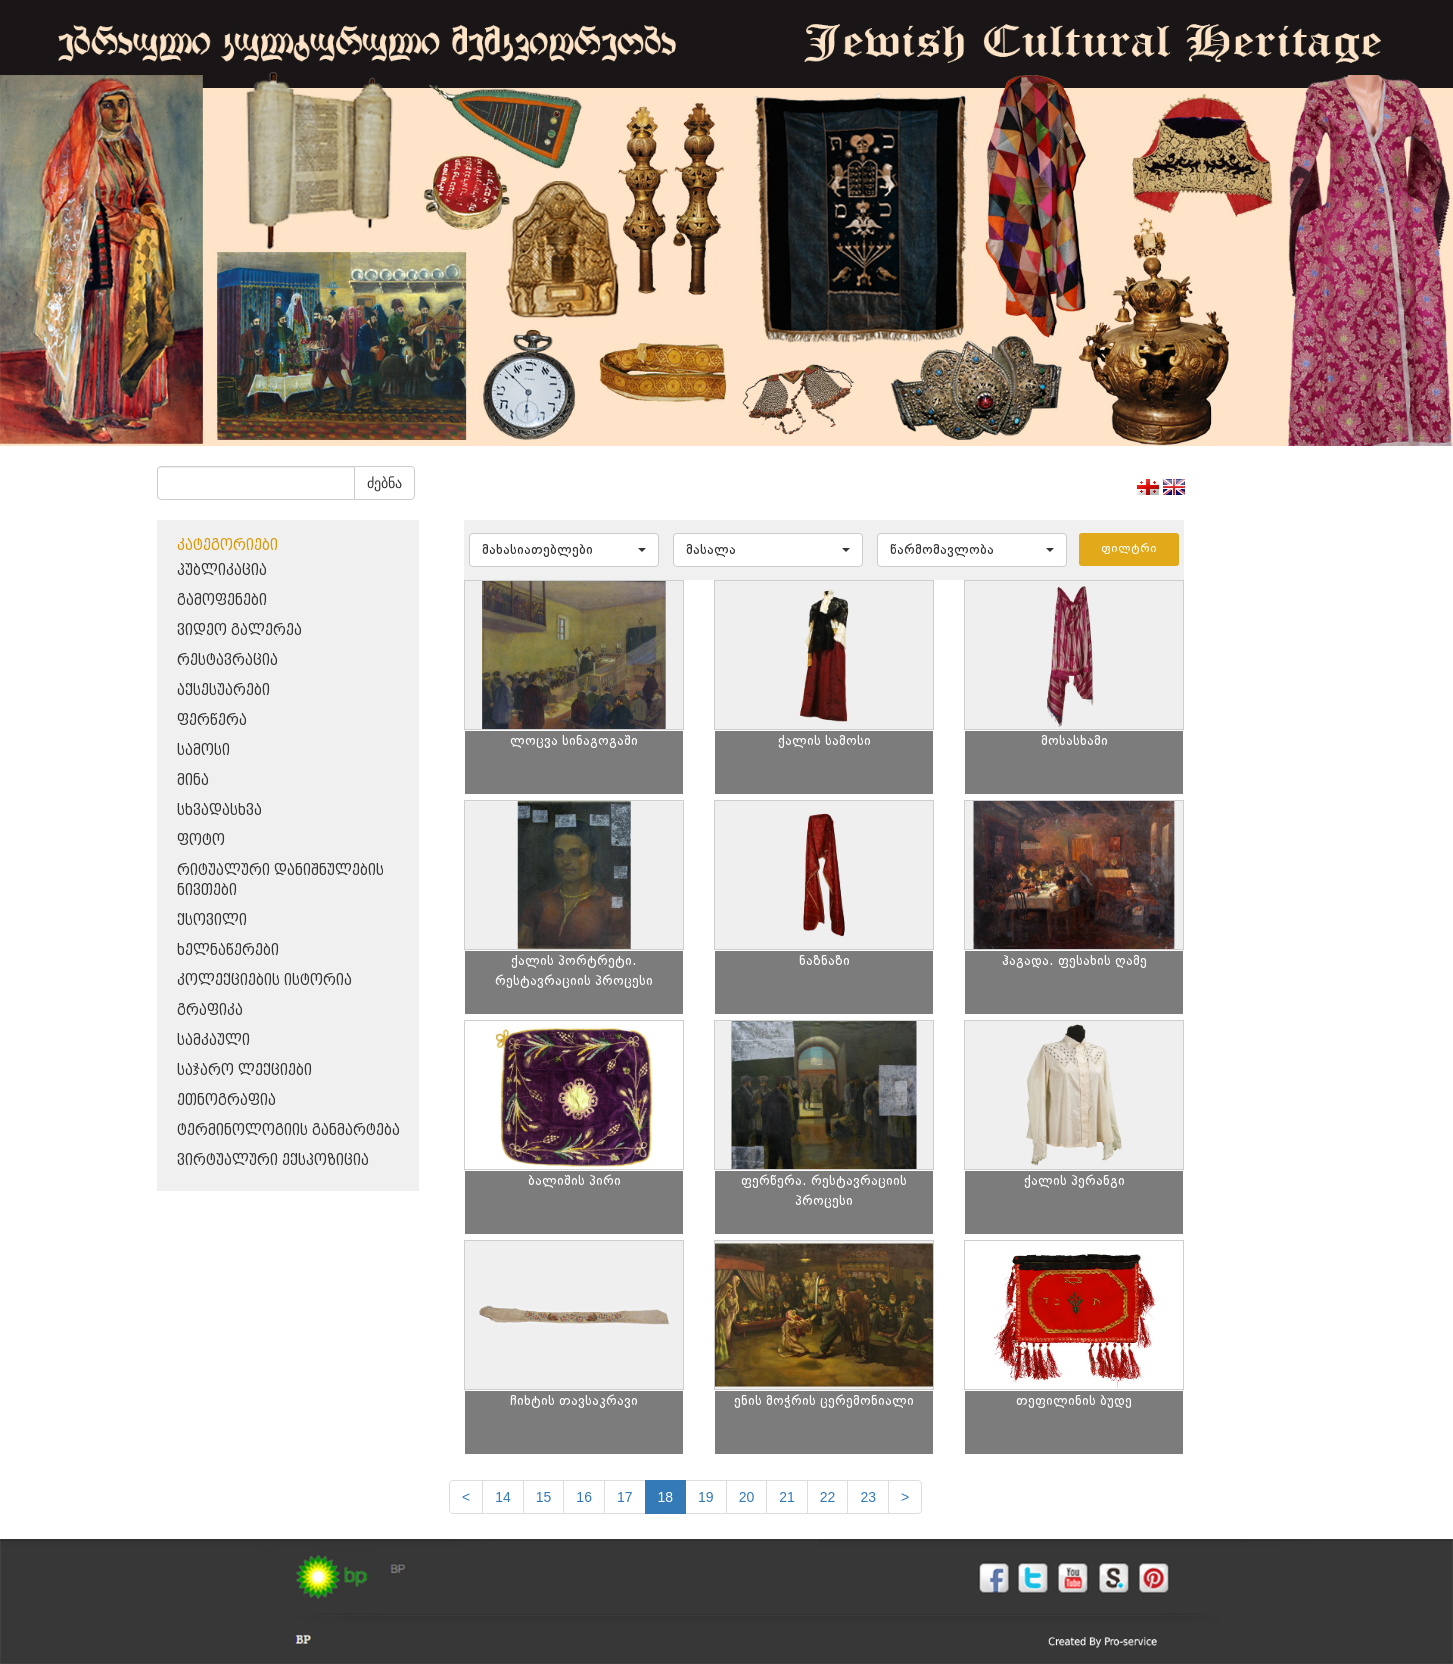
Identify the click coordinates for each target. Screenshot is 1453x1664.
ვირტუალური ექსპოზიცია (273, 1160)
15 (544, 1497)
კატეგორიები (227, 545)
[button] (564, 550)
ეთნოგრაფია (226, 1100)
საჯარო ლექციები (244, 1070)
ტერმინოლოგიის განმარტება (288, 1130)
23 (868, 1497)
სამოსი (203, 750)
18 (666, 1497)
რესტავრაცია (227, 660)
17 (625, 1497)
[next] (905, 1497)
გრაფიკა (210, 1010)
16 (584, 1497)
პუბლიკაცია (222, 570)
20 (747, 1497)
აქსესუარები (223, 690)
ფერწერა (212, 720)
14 (503, 1497)
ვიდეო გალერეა (239, 630)
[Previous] (466, 1497)
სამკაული (213, 1040)
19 (706, 1497)
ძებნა (384, 483)
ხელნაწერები (228, 950)
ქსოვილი (212, 920)
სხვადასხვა (219, 810)
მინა (193, 780)
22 (828, 1497)
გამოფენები (222, 600)
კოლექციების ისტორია (264, 980)
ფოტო (201, 840)
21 (787, 1497)
